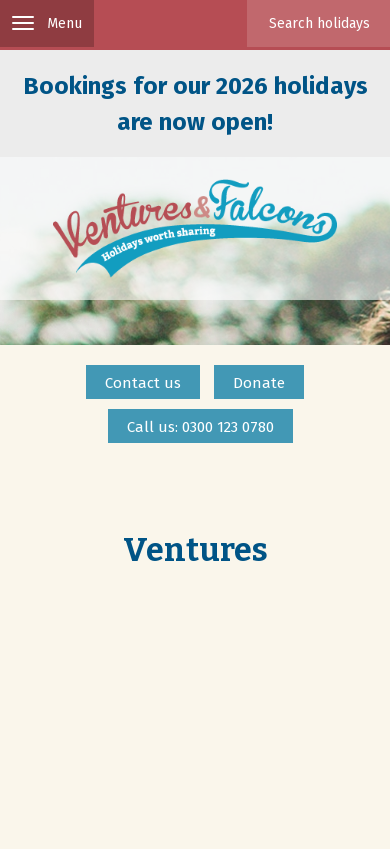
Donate (259, 383)
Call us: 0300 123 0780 (200, 427)
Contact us (143, 383)
